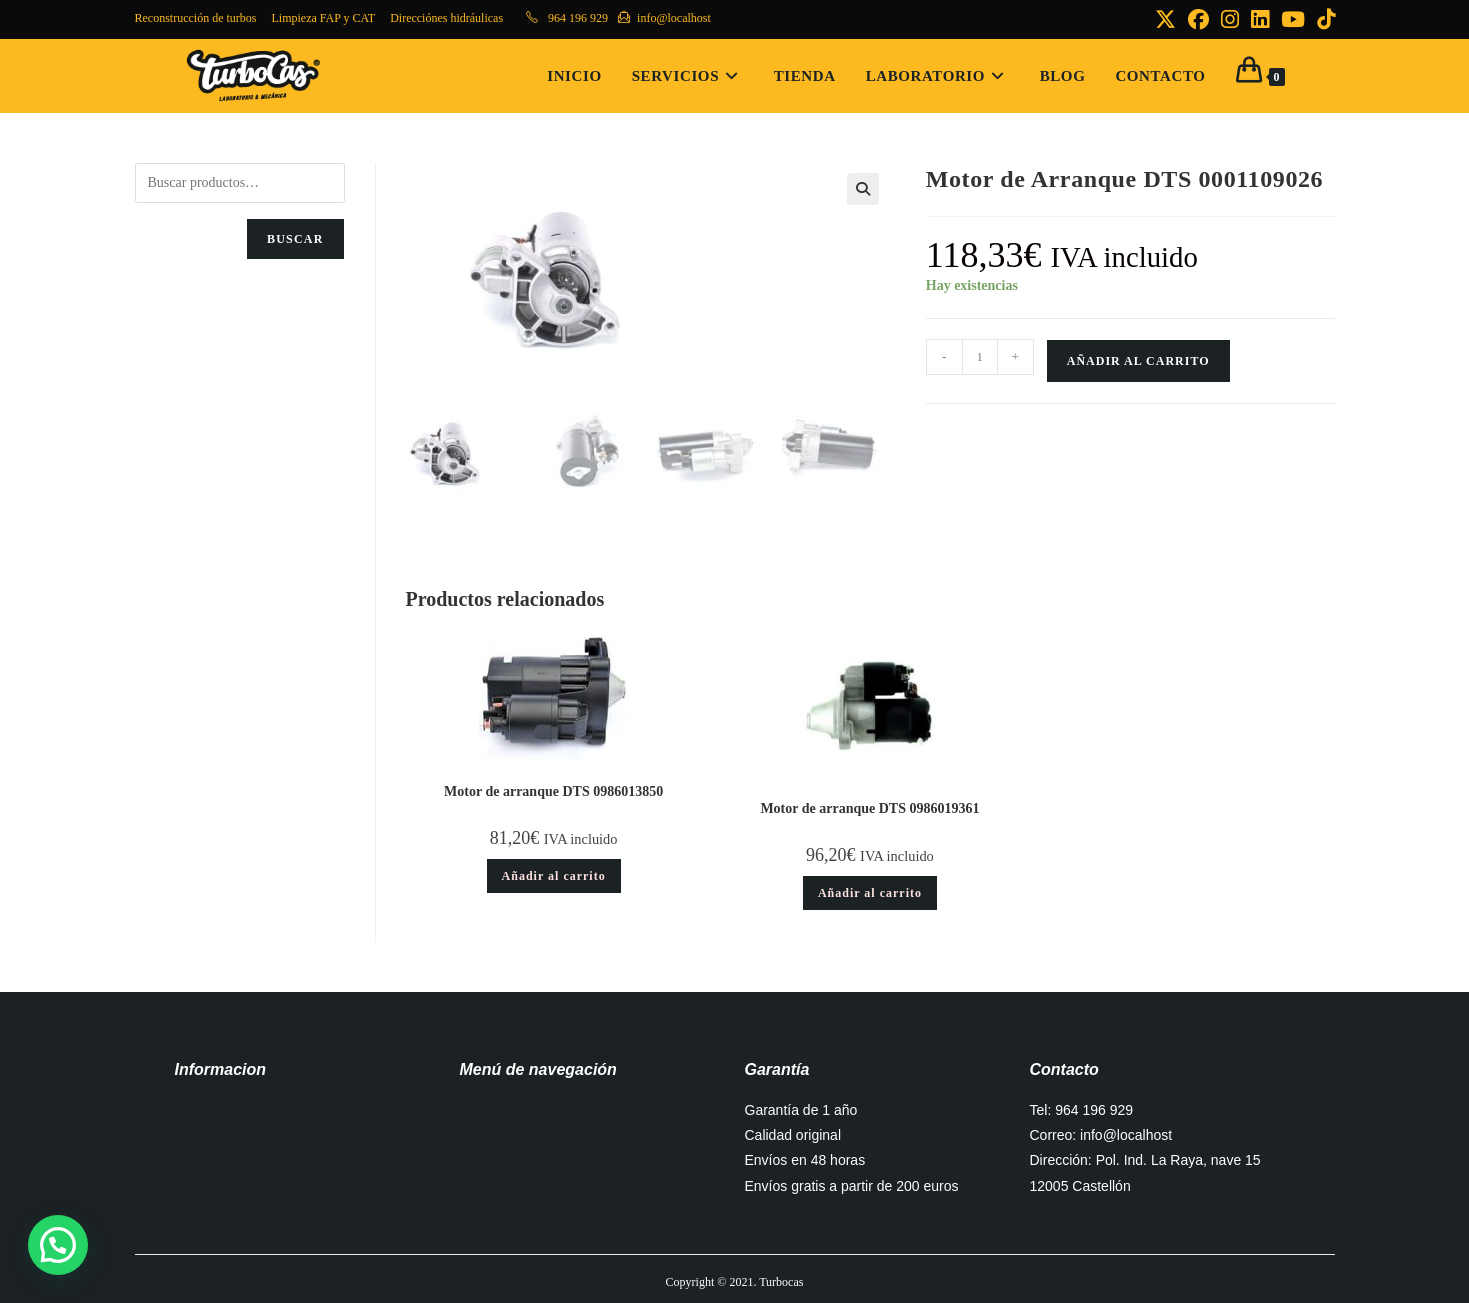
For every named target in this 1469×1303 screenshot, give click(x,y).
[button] (863, 189)
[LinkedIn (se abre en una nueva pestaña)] (1260, 19)
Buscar (295, 239)
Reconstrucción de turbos (196, 18)
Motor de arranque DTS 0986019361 (869, 808)
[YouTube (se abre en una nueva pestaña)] (1293, 19)
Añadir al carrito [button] (554, 876)
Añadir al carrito (1138, 361)
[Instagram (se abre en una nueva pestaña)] (1230, 19)
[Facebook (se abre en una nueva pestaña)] (1198, 19)
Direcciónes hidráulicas (446, 18)
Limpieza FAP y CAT (323, 18)
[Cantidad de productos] (980, 357)
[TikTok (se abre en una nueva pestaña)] (1323, 19)
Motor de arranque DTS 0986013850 (553, 791)
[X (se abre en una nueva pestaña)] (1165, 19)
